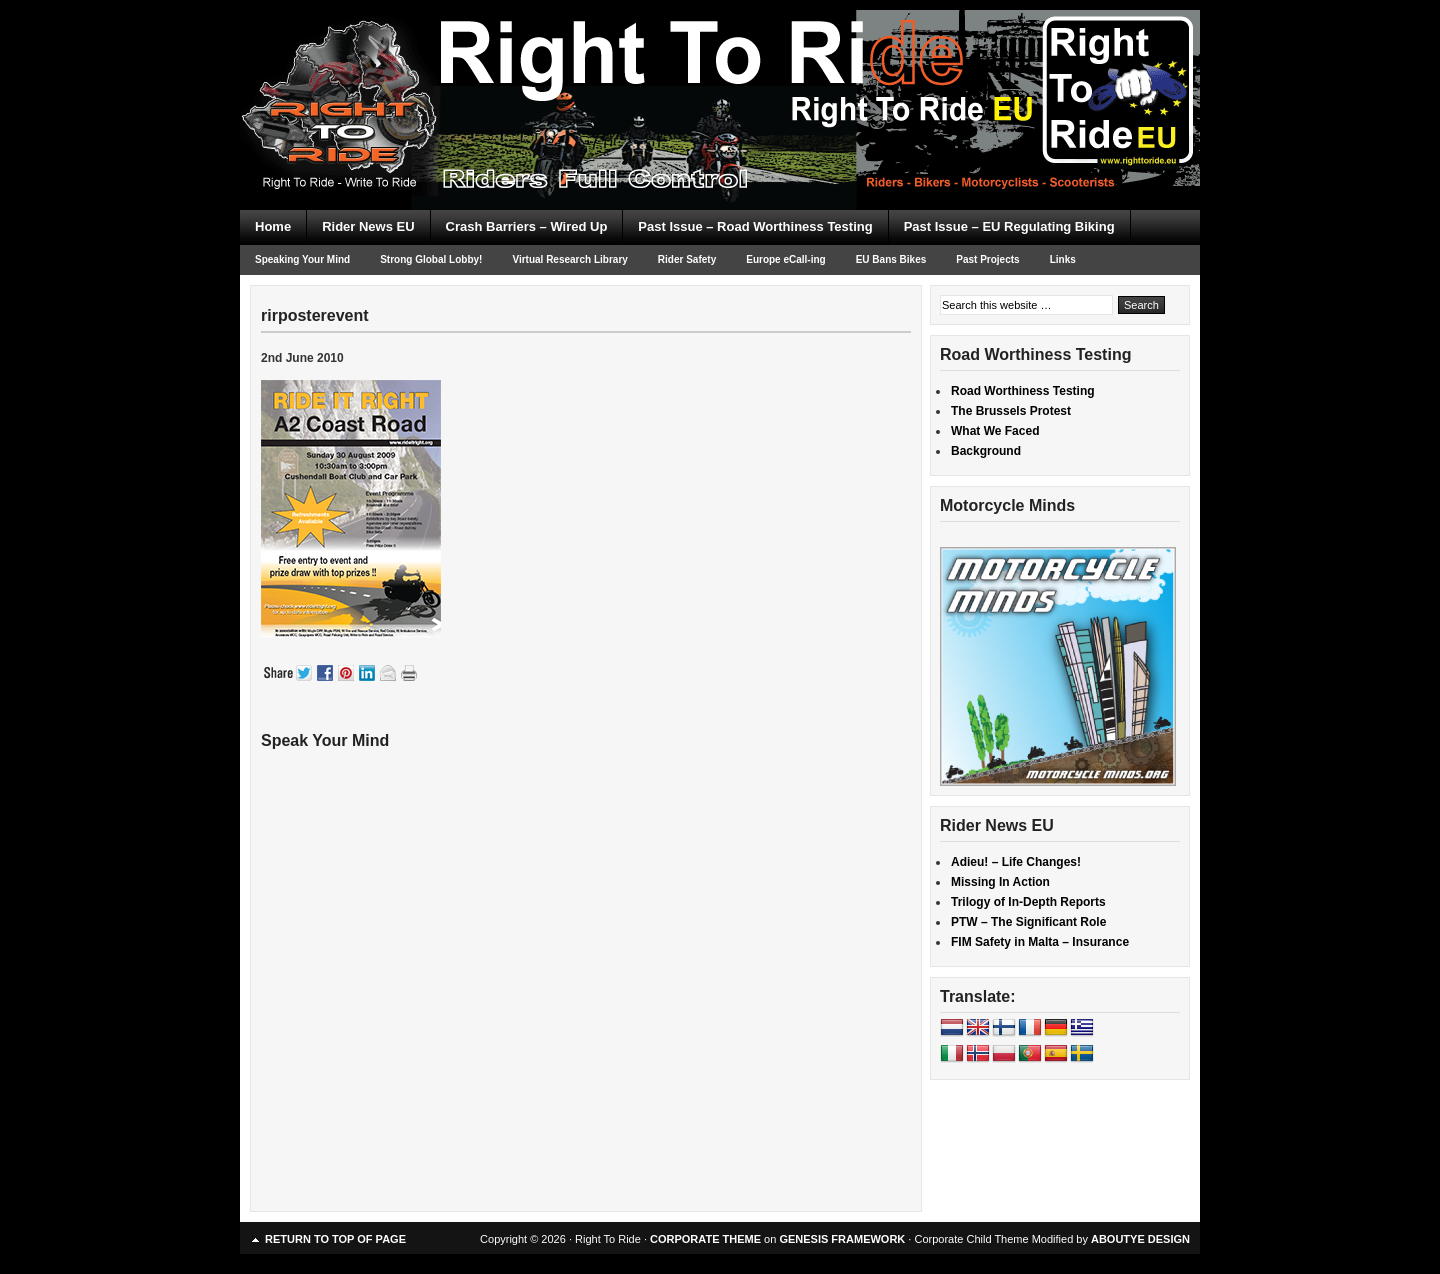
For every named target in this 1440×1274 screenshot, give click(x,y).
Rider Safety (687, 259)
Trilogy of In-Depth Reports (1028, 902)
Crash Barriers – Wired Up (527, 226)
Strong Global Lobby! (431, 259)
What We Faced (995, 431)
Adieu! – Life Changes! (1016, 862)
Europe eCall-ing (785, 259)
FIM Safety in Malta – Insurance (1040, 942)
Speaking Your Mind (302, 259)
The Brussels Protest (1011, 411)
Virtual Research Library (569, 259)
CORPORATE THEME (705, 1239)
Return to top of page (335, 1239)
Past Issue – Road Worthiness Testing (755, 226)
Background (986, 451)
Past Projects (987, 259)
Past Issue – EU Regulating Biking (1009, 226)
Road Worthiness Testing (1023, 391)
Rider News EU (368, 226)
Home (273, 226)
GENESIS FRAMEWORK (842, 1239)
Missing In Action (1000, 882)
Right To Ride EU (720, 70)
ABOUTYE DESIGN (1140, 1239)
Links (1063, 259)
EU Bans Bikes (891, 259)
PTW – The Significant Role (1028, 922)
